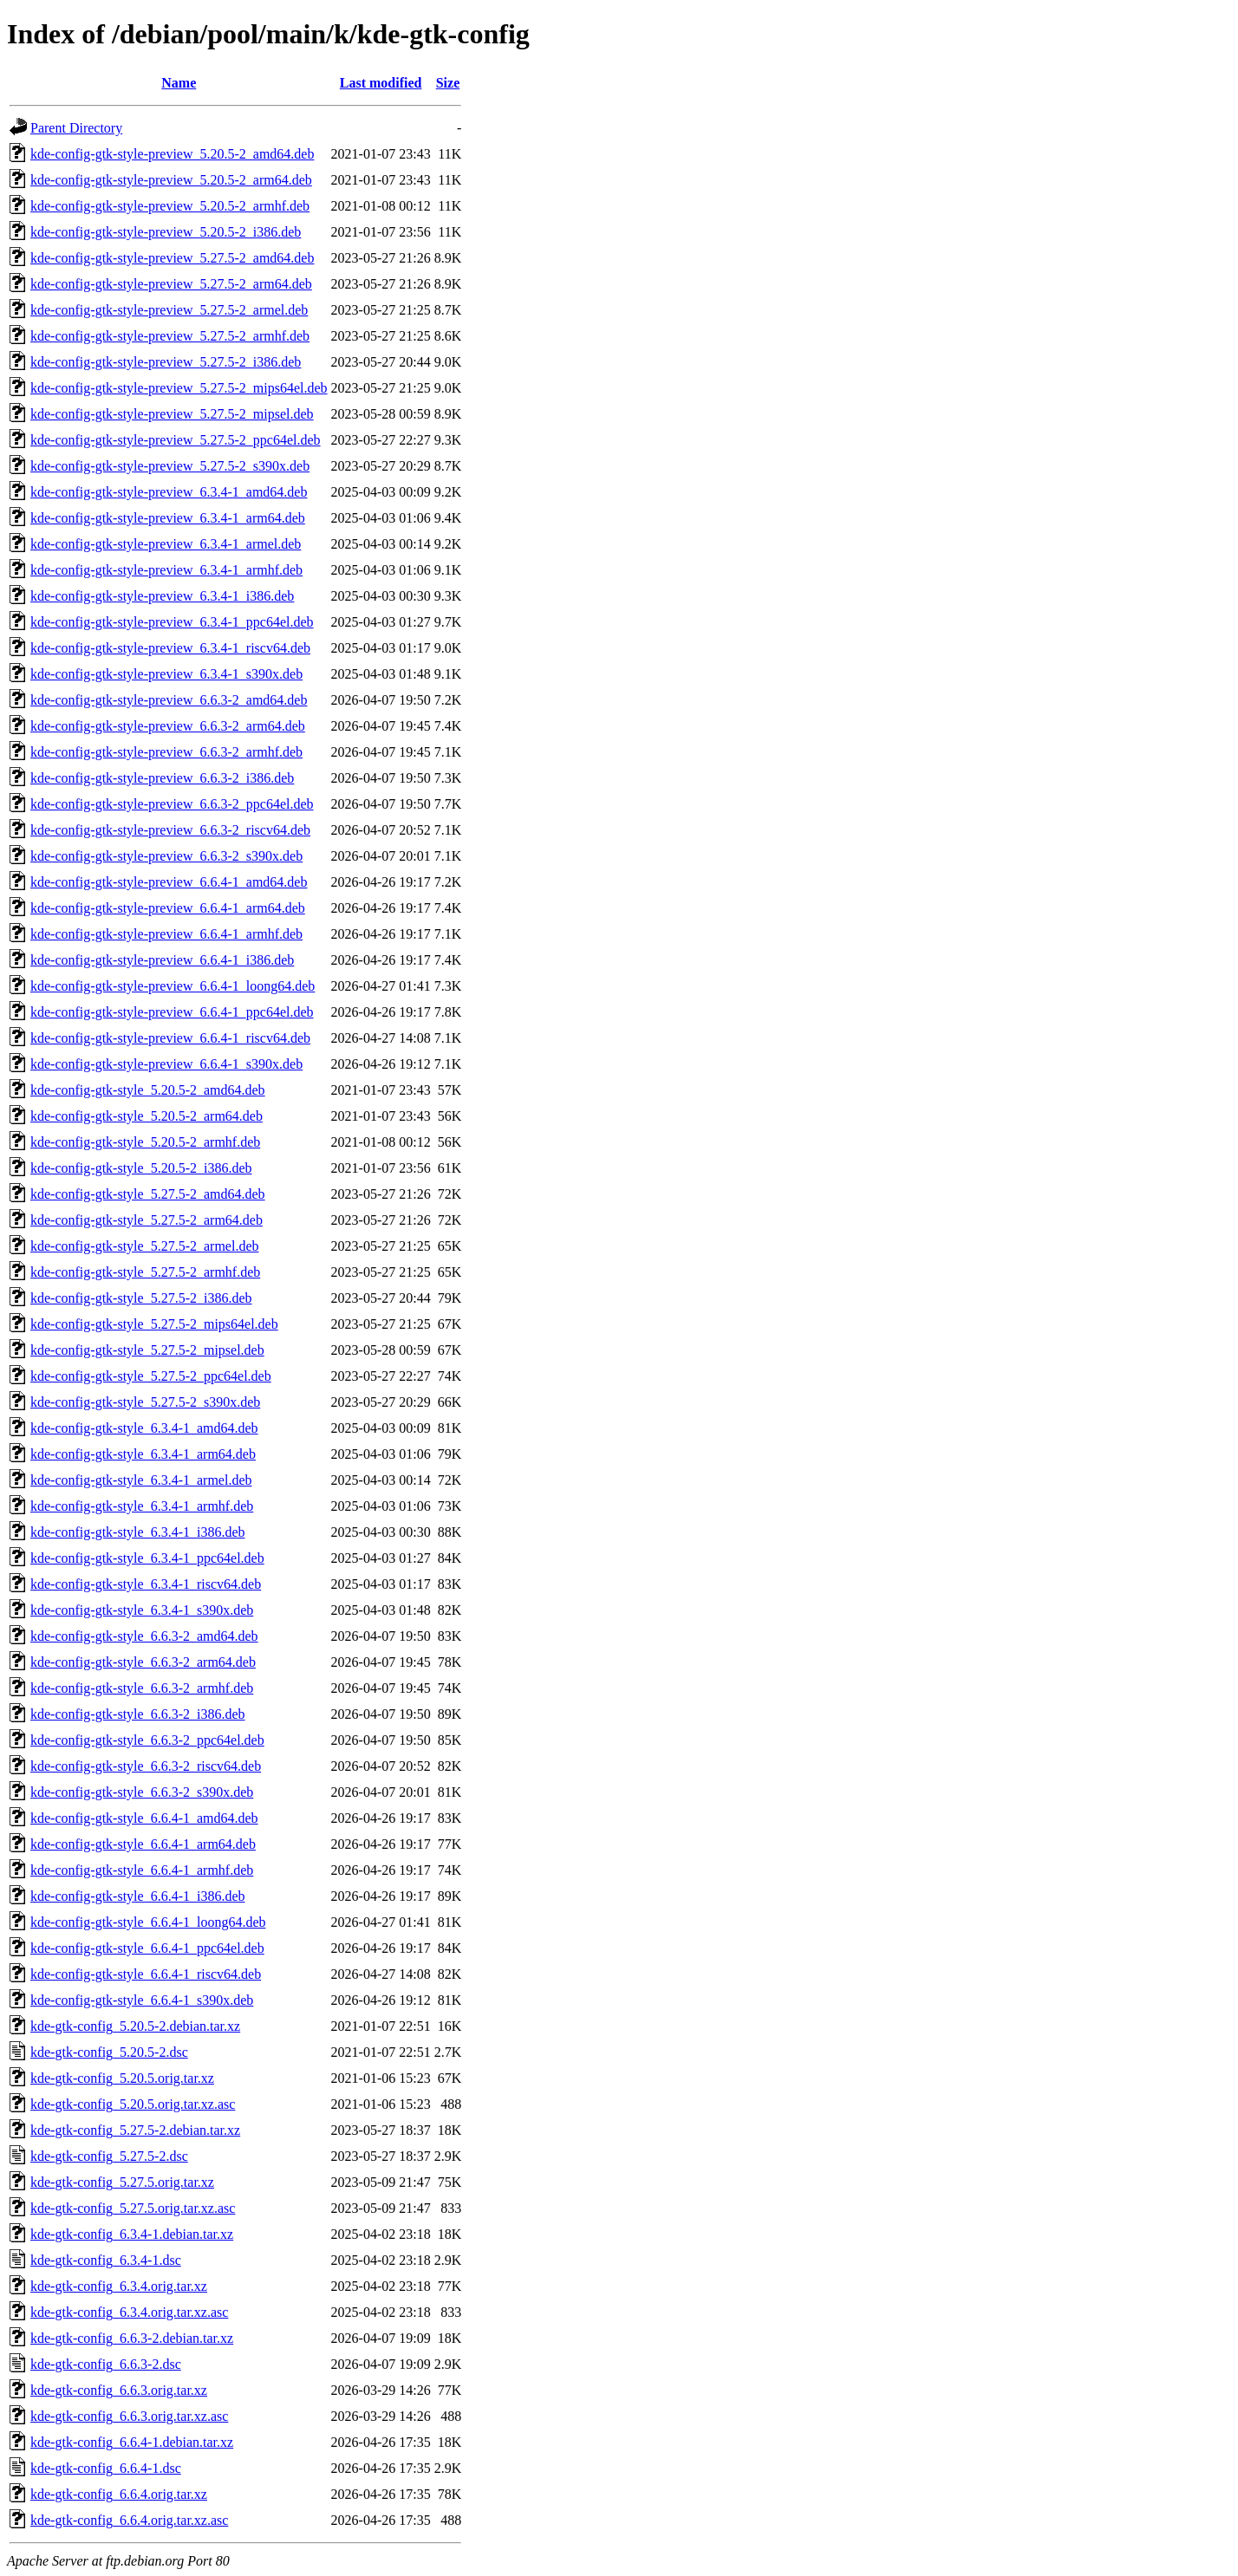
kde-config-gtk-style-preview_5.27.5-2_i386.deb (165, 362)
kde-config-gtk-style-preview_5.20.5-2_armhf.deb (170, 205)
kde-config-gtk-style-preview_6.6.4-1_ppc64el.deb (172, 1012)
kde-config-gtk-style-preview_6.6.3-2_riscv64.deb (170, 830)
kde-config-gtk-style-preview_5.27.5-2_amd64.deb (172, 257)
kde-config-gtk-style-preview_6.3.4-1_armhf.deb (166, 570)
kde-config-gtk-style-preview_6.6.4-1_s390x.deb (166, 1064)
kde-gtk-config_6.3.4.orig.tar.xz (118, 2286)
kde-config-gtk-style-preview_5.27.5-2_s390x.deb (170, 466)
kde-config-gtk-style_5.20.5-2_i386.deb (141, 1168)
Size (448, 82)
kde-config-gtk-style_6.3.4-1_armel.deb (140, 1480)
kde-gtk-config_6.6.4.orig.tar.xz (118, 2494)
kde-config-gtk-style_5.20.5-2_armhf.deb (145, 1142)
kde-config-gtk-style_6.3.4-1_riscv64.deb (145, 1584)
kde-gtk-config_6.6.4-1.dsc (105, 2468)
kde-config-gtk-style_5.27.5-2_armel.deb (144, 1246)
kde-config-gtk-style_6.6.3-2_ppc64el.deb (147, 1740)
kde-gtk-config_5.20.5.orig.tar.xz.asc (132, 2104)
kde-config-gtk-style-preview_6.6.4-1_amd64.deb (168, 882)
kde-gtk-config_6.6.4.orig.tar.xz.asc (129, 2520)
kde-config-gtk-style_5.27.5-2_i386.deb (141, 1298)
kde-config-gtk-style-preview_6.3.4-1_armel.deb (165, 544)
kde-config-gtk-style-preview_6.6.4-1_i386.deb (162, 960)
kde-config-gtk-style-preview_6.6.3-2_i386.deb (162, 778)
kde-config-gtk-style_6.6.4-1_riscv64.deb (145, 1974)
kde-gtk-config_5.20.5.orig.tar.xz (122, 2078)
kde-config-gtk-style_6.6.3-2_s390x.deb (141, 1792)
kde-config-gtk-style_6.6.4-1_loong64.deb (148, 1922)
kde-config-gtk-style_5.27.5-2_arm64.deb (146, 1220)
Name (178, 82)
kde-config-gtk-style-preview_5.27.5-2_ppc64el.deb (175, 440)
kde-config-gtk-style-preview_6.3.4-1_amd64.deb (168, 492)
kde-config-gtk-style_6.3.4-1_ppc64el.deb (147, 1558)
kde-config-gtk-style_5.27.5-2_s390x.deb (145, 1402)
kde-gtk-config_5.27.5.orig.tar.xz (122, 2182)
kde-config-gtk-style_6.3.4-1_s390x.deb (141, 1610)
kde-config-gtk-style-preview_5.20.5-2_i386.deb (165, 231)
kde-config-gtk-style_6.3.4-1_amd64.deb (144, 1428)
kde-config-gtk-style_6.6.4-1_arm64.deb (143, 1844)
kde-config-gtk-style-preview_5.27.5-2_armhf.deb (170, 336)
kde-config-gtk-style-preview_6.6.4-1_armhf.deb (166, 934)
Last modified (381, 82)
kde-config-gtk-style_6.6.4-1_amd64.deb (144, 1818)
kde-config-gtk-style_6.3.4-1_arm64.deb (143, 1454)
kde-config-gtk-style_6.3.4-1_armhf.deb (141, 1506)
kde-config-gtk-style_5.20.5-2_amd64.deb (147, 1090)
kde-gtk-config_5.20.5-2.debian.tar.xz (135, 2026)
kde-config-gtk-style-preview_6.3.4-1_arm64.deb (167, 518)
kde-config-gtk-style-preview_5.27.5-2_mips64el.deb (179, 388)
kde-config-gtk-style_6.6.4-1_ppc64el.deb (147, 1948)
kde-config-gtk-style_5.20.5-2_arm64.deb (146, 1116)
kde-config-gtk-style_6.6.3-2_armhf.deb (141, 1688)
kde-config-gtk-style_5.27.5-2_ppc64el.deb (150, 1376)
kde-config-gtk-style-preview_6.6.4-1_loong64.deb (172, 986)
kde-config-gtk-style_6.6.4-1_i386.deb (137, 1896)
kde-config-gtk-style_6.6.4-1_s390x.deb (141, 2000)
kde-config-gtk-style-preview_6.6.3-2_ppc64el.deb (172, 804)
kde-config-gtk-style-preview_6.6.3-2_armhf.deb (166, 752)
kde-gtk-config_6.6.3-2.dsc (105, 2364)
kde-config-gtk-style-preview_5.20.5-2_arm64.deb (171, 179)
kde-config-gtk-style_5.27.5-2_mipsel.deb (147, 1350)
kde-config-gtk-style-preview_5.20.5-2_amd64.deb (172, 153)
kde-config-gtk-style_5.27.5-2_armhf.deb (145, 1272)
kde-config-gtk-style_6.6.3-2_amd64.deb (144, 1636)
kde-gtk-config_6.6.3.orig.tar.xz (118, 2390)
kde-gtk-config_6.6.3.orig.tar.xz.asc (129, 2416)
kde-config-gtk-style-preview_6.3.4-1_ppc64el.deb (172, 622)
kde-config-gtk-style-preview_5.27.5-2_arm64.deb (171, 283)
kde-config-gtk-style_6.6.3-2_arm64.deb (143, 1662)
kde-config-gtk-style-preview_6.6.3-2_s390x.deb (166, 856)
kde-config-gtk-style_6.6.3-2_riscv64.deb (145, 1766)
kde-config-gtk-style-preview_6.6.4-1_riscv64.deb (170, 1038)
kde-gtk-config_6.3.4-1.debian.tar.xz (131, 2234)
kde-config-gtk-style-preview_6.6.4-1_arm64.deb (167, 908)
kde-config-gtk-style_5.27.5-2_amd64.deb (147, 1194)
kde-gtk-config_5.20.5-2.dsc (109, 2052)
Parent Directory (76, 127)
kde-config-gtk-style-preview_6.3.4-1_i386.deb (162, 596)
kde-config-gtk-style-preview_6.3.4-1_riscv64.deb (170, 648)
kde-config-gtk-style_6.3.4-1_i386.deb (137, 1532)
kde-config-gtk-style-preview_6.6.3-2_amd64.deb (168, 700)
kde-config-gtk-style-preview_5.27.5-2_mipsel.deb (172, 414)
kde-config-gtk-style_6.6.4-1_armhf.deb (141, 1870)
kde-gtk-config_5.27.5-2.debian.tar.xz (135, 2130)
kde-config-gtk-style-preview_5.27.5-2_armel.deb (169, 309)
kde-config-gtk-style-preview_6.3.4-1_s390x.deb (166, 674)
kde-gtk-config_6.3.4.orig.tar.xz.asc (129, 2312)
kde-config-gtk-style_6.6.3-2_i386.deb (137, 1714)
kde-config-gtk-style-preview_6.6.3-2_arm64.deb (167, 726)
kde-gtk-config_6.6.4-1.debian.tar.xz (131, 2442)
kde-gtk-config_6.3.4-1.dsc (105, 2260)
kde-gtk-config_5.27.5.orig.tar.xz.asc (132, 2208)
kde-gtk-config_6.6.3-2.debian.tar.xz (131, 2338)
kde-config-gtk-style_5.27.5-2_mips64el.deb (154, 1324)
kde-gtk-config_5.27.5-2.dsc (109, 2156)
